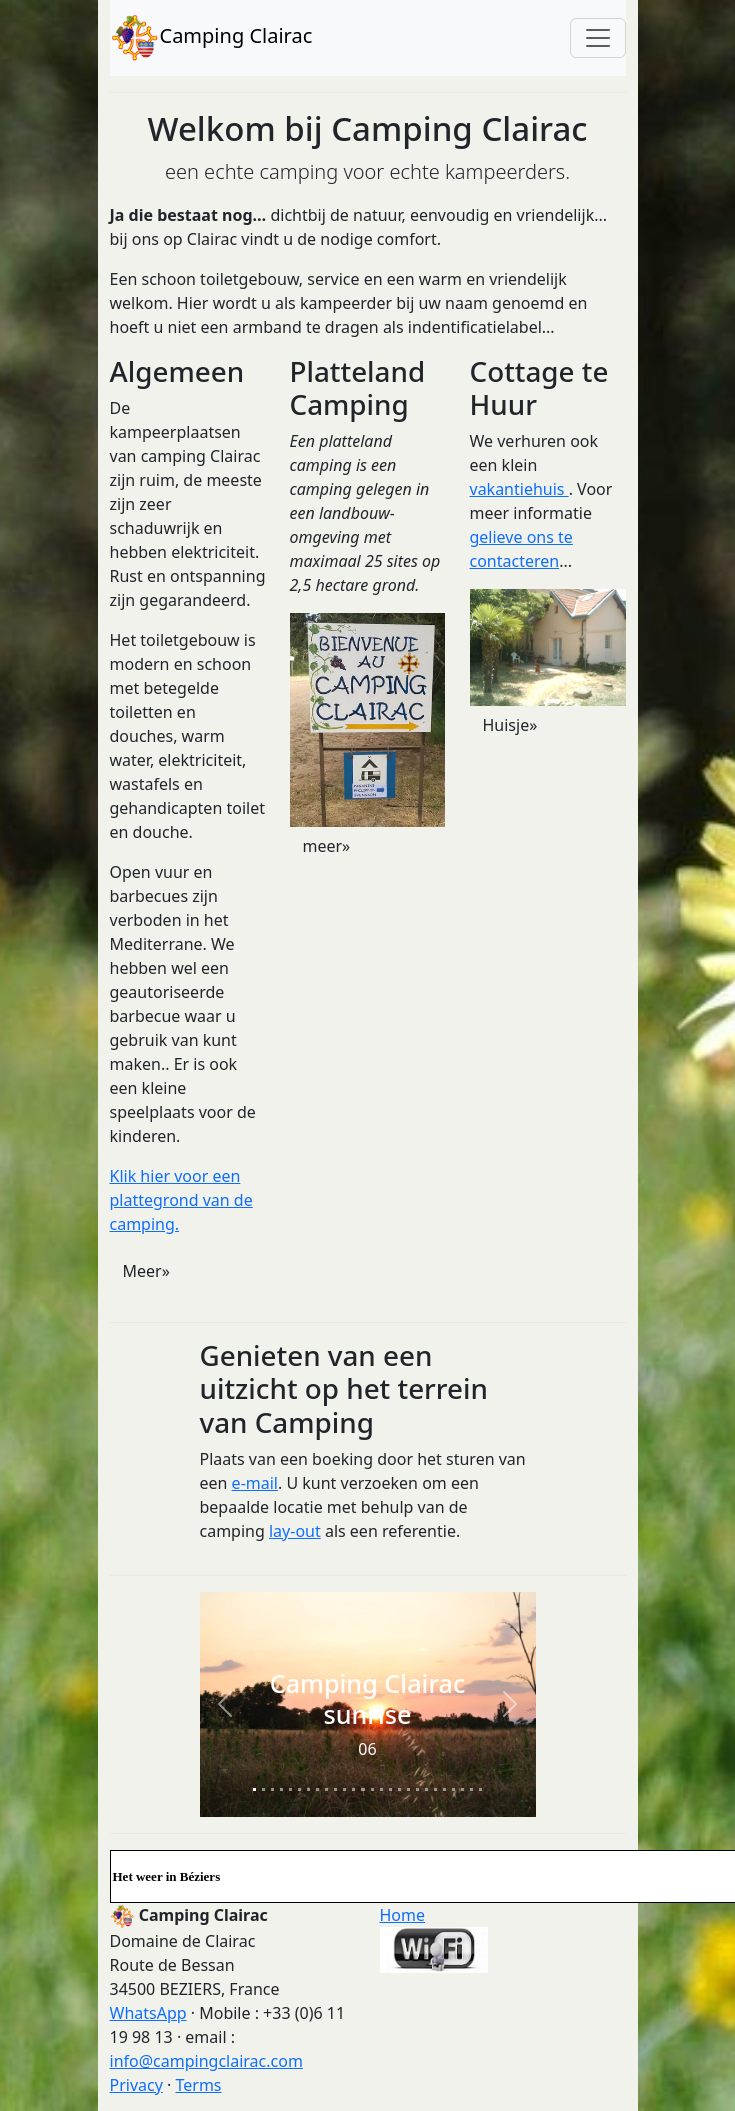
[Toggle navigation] (598, 38)
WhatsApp (148, 2013)
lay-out (295, 1531)
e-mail (255, 1483)
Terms (198, 2085)
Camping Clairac (211, 38)
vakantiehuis (519, 489)
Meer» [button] (146, 1271)
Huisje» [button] (510, 725)
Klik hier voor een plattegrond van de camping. (181, 1200)
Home (403, 1915)
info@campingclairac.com (206, 2061)
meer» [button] (327, 846)
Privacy (136, 2085)
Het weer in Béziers (167, 1876)
